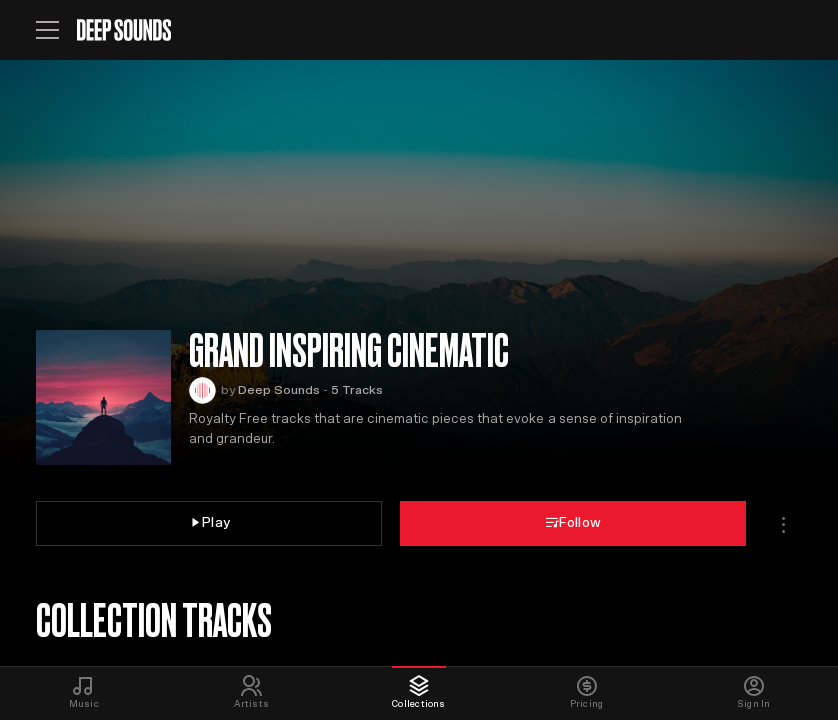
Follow (572, 522)
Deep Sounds (279, 390)
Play (208, 522)
